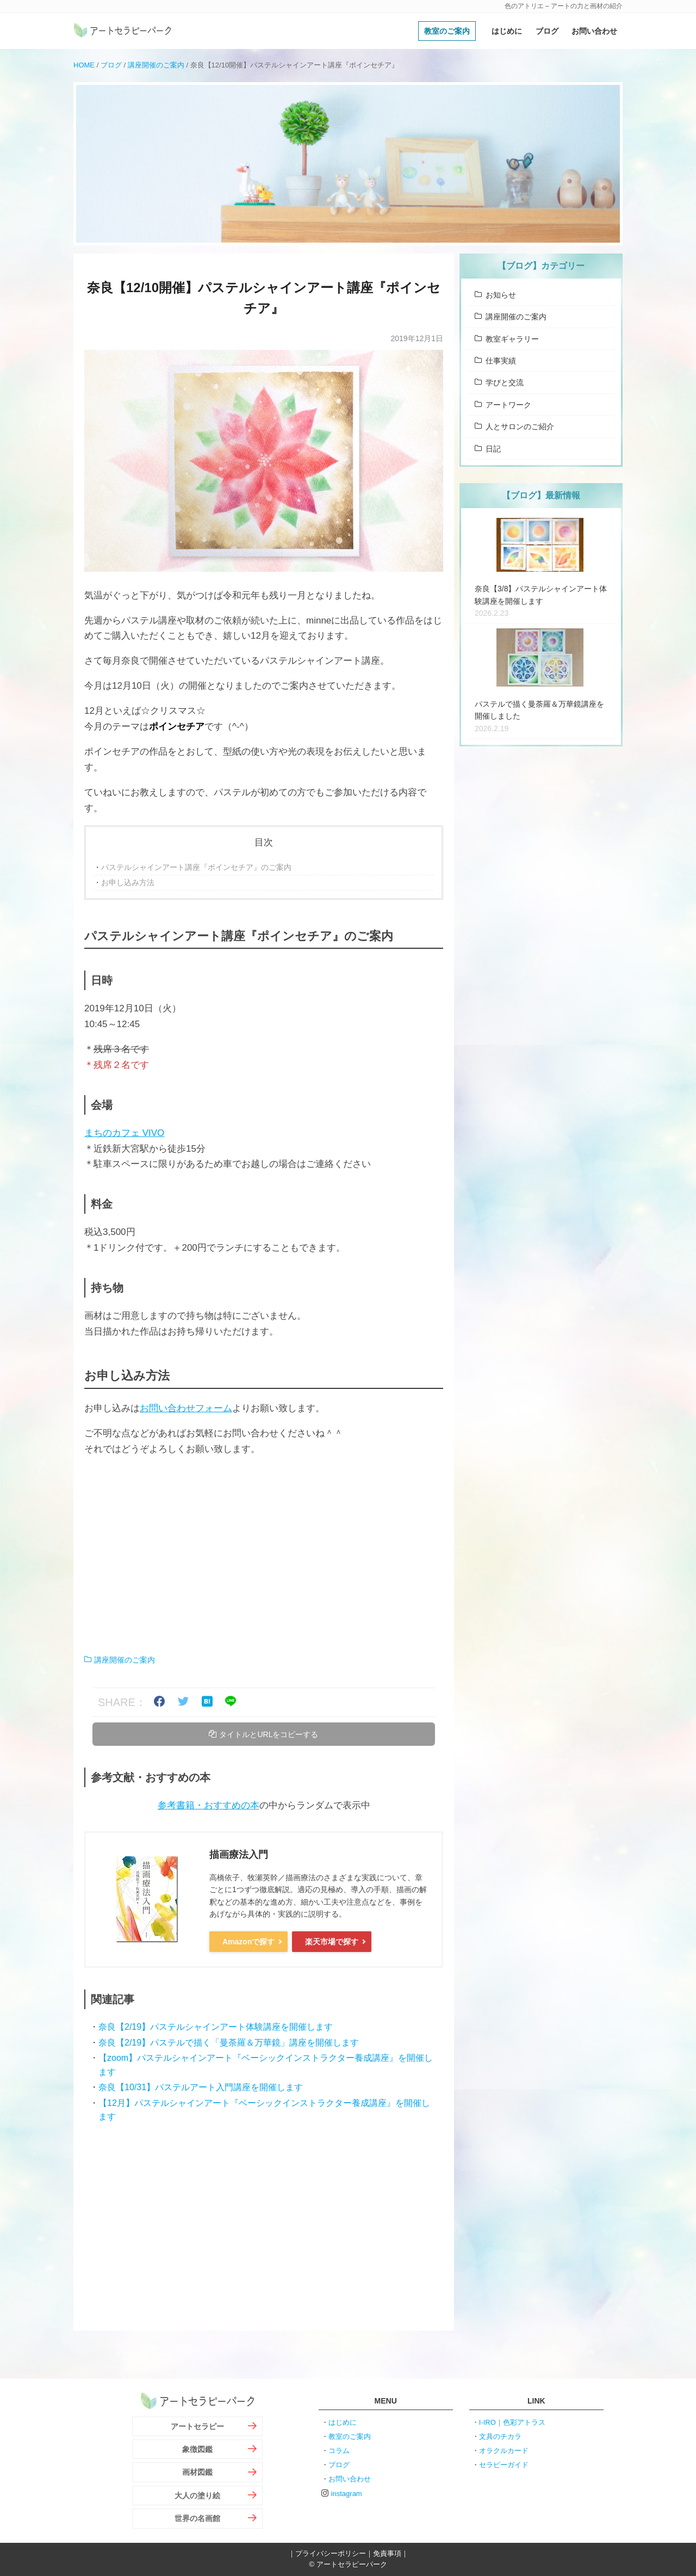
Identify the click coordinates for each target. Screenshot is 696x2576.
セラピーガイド (504, 2464)
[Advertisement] (263, 1555)
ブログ (547, 31)
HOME (84, 65)
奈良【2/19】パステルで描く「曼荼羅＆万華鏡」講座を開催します (228, 2042)
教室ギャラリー (512, 339)
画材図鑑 (197, 2472)
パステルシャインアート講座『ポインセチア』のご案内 (196, 867)
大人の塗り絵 (197, 2495)
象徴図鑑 (197, 2449)
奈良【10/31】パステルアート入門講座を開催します (200, 2087)
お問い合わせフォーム (186, 1408)
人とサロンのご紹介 (520, 426)
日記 (493, 448)
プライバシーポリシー (330, 2553)
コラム (339, 2450)
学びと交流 (505, 382)
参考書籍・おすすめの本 (208, 1805)
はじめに (507, 31)
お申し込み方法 (127, 882)
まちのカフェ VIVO (124, 1133)
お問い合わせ (594, 31)
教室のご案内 (447, 31)
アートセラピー (197, 2425)
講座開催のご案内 (156, 65)
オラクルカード (504, 2450)
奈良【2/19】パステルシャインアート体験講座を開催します (215, 2026)
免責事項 (387, 2553)
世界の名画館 (197, 2518)
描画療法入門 (238, 1854)
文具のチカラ (500, 2436)
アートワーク (508, 404)
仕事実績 (501, 360)
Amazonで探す (248, 1941)
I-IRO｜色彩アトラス (512, 2422)
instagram (346, 2493)
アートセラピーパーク (122, 31)
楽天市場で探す (331, 1941)
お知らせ (501, 295)
